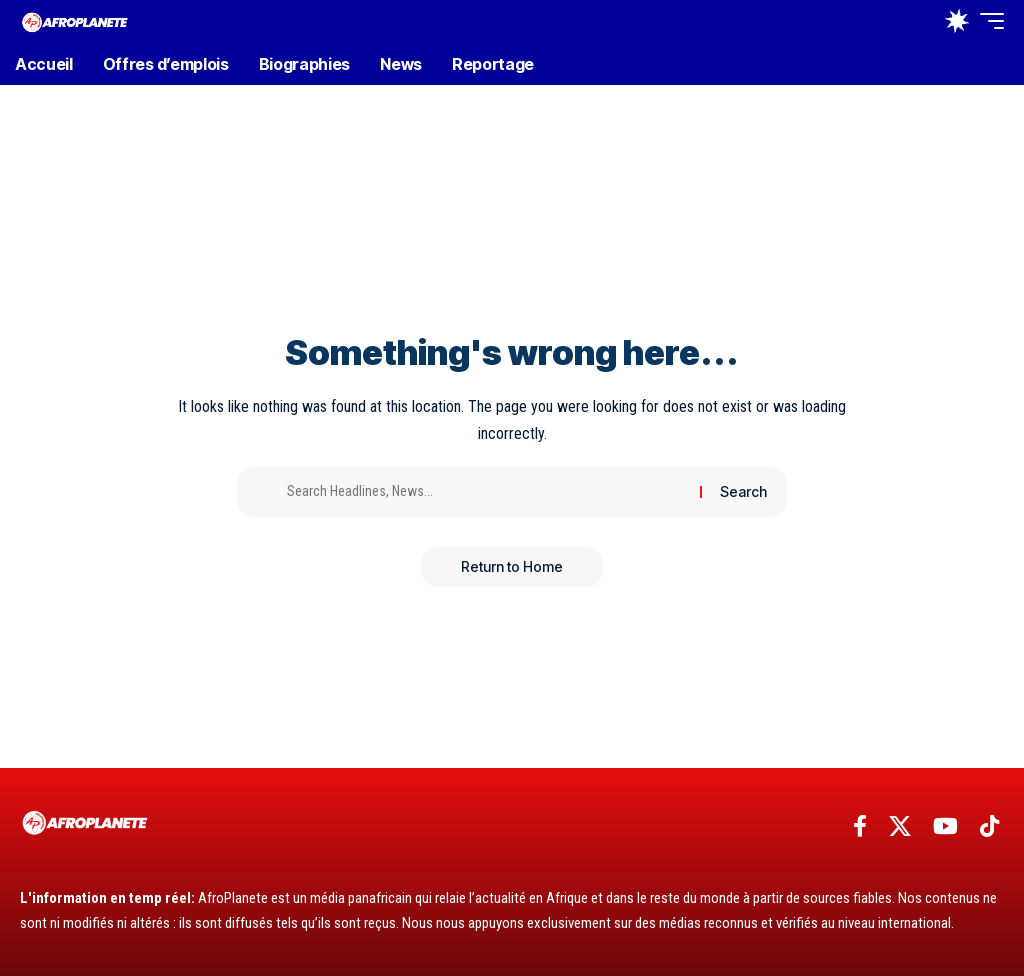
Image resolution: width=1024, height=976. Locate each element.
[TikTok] (989, 826)
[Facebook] (860, 826)
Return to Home (512, 566)
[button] (913, 21)
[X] (900, 826)
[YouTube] (945, 826)
